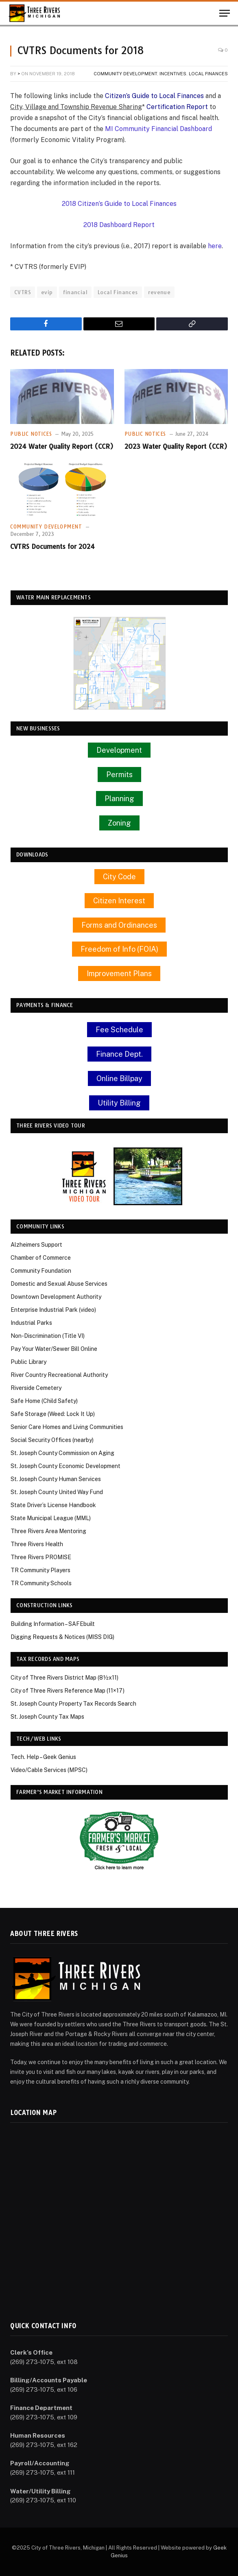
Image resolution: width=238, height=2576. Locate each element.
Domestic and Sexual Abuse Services (59, 1283)
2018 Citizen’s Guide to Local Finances (119, 204)
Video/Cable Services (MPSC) (49, 1770)
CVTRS (22, 292)
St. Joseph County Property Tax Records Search (73, 1703)
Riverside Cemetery (36, 1388)
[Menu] (224, 13)
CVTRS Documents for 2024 (52, 546)
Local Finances (208, 73)
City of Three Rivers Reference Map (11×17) (67, 1690)
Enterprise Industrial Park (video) (53, 1310)
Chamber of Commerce (41, 1257)
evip (47, 292)
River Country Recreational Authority (59, 1375)
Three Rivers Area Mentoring (48, 1531)
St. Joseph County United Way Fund (57, 1492)
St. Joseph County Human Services (56, 1479)
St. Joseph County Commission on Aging (62, 1453)
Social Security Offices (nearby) (52, 1440)
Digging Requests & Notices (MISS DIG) (62, 1637)
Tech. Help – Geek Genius (43, 1757)
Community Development (125, 73)
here (215, 246)
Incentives (172, 73)
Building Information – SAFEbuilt (53, 1624)
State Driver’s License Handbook (53, 1505)
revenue (159, 292)
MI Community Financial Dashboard (158, 129)
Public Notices (31, 434)
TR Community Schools (41, 1583)
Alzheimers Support (36, 1244)
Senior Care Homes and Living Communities (67, 1427)
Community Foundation (41, 1270)
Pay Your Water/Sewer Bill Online (54, 1349)
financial (75, 292)
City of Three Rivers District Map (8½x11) (64, 1677)
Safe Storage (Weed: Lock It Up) (53, 1414)
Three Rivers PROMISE (41, 1557)
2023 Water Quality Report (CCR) (175, 446)
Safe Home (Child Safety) (44, 1401)
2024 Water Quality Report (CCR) (62, 446)
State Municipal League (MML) (51, 1518)
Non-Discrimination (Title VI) (48, 1336)
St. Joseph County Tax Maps (47, 1716)
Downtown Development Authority (56, 1296)
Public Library (28, 1362)
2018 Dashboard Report (119, 225)
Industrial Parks (31, 1323)
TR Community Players (40, 1570)
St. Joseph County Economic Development (65, 1466)
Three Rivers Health (37, 1544)
